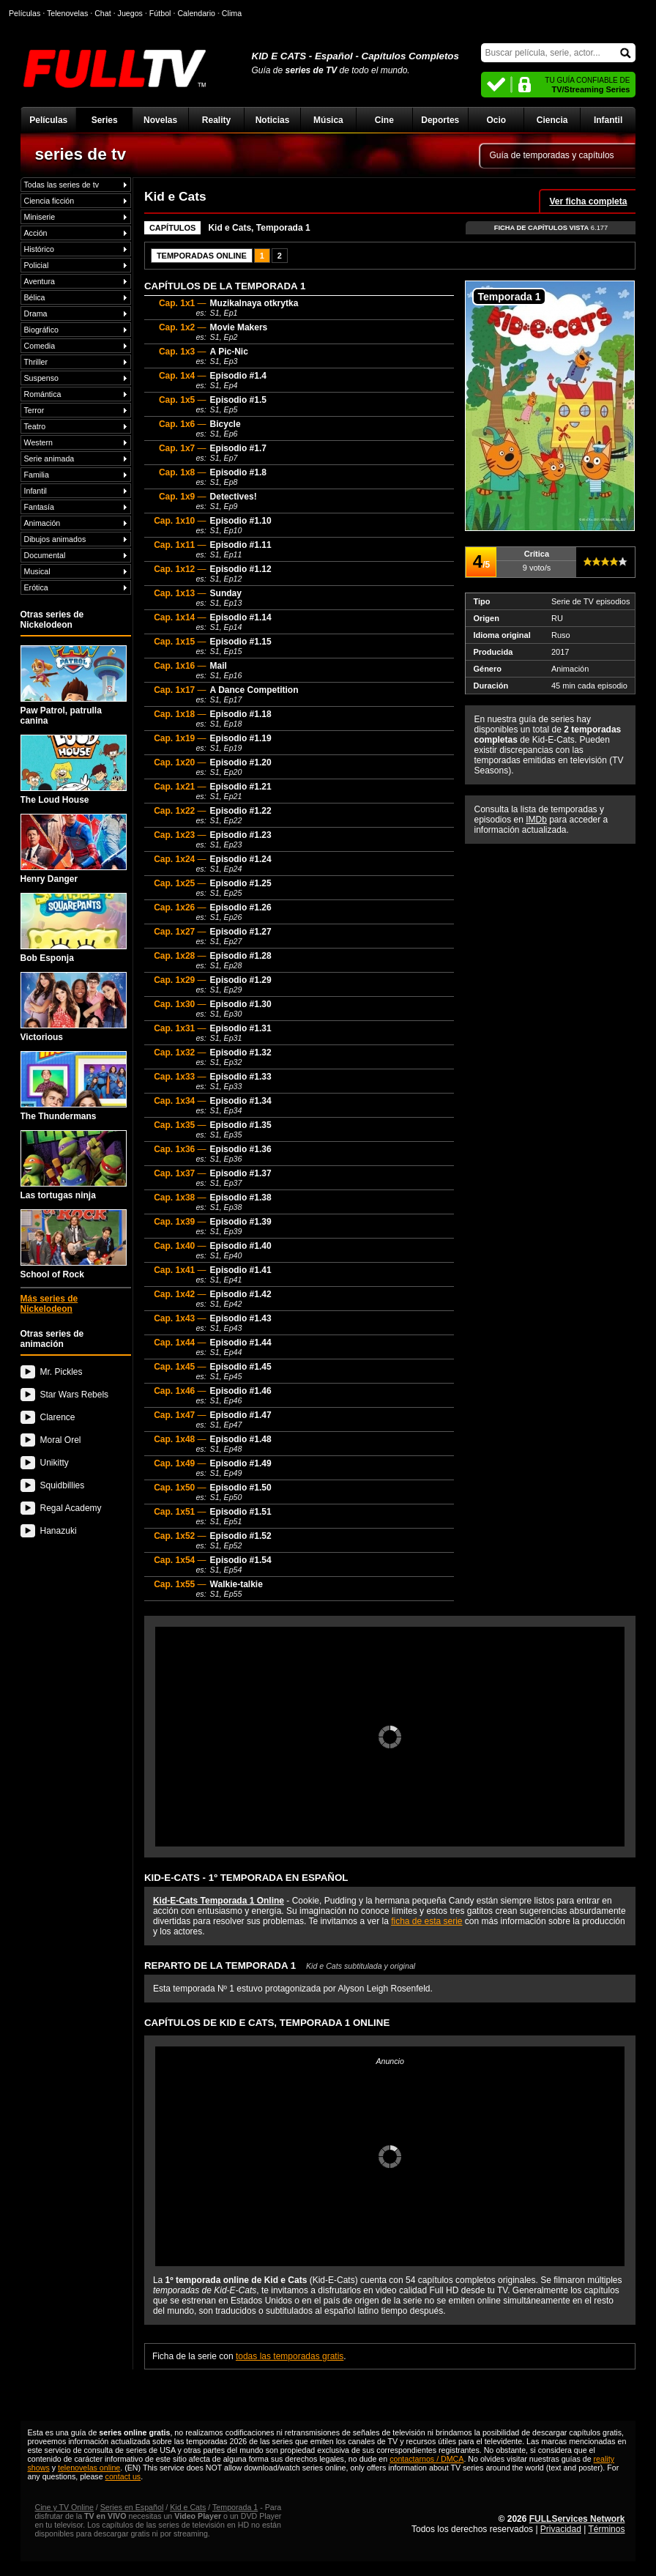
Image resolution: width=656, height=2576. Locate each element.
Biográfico (41, 329)
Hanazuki (58, 1531)
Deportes (440, 120)
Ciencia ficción (49, 200)
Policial (36, 265)
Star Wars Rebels (74, 1394)
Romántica (42, 394)
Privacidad (560, 2529)
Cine (384, 120)
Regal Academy (71, 1508)
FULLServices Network (577, 2519)
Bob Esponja (73, 928)
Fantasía (39, 506)
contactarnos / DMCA (426, 2458)
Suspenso (41, 378)
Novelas (160, 120)
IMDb (536, 819)
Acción (36, 233)
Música (328, 120)
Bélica (34, 297)
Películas (48, 120)
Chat (102, 13)
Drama (36, 313)
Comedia (40, 345)
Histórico (39, 249)
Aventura (39, 281)
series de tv (81, 153)
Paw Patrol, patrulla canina (73, 685)
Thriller (36, 361)
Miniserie (40, 216)
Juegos (130, 13)
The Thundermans (73, 1086)
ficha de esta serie (426, 1921)
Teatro (35, 426)
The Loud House (73, 770)
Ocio (496, 120)
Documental (45, 555)
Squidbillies (62, 1485)
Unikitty (54, 1463)
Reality (216, 120)
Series (105, 120)
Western (38, 442)
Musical (37, 571)
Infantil (608, 120)
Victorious (73, 1007)
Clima (232, 13)
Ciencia (552, 120)
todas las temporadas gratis (289, 2356)
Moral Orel (60, 1440)
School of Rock (73, 1244)
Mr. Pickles (61, 1372)
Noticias (273, 120)
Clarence (57, 1417)
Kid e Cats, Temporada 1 (259, 228)
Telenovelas (67, 13)
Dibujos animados (55, 539)
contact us (123, 2476)
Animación (42, 523)
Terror (34, 410)
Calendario (196, 13)
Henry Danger (73, 849)
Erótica (36, 587)
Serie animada (49, 458)
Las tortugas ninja (73, 1165)
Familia (36, 474)
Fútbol (160, 13)
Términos (606, 2529)
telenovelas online (89, 2467)
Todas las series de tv (61, 184)
